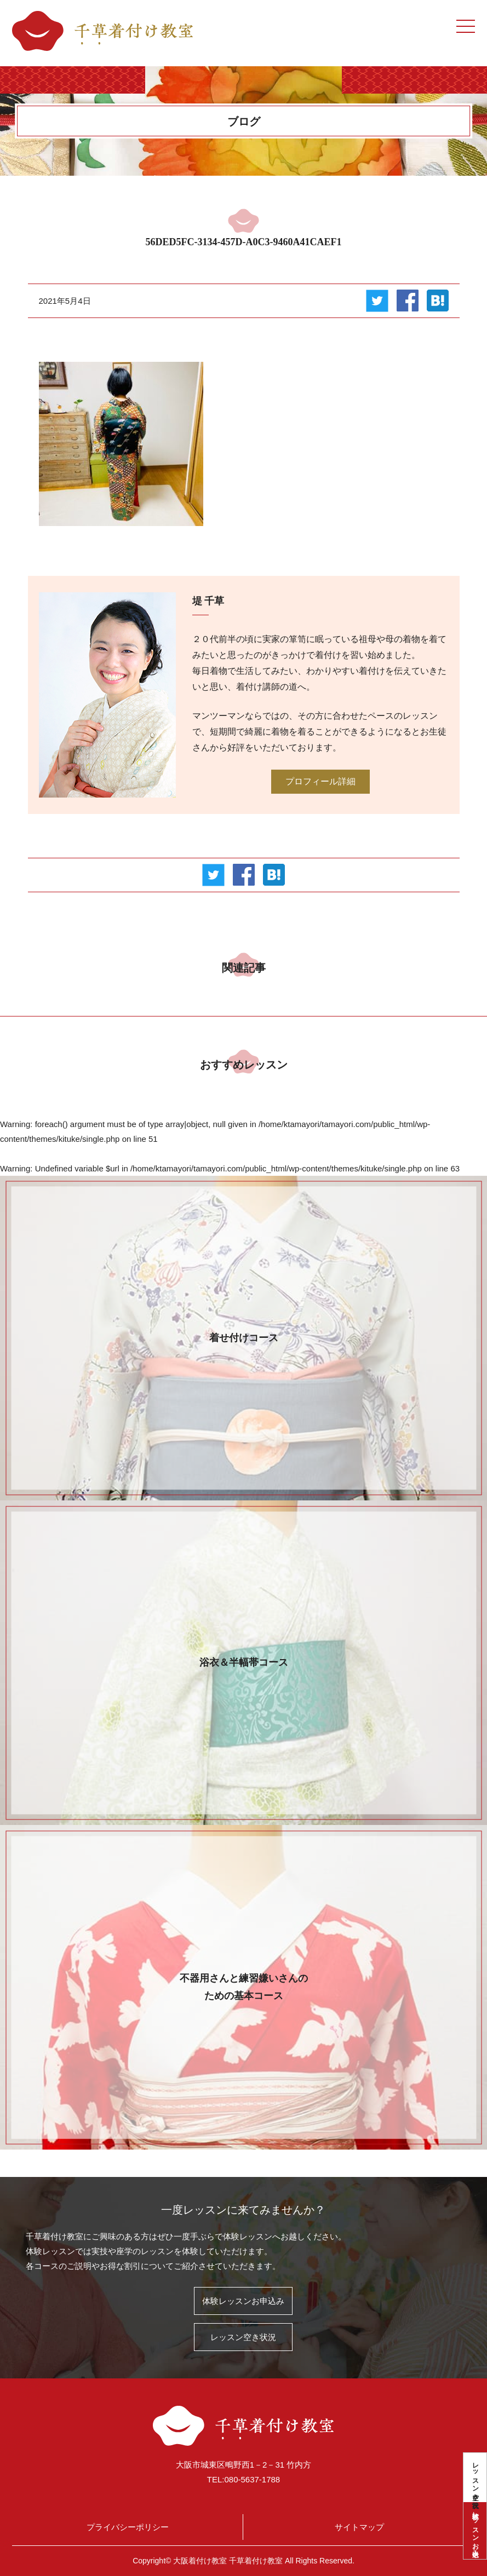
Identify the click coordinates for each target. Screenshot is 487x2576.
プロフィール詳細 (320, 781)
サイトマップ (359, 2527)
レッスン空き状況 (475, 2477)
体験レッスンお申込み (475, 2531)
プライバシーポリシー (128, 2527)
